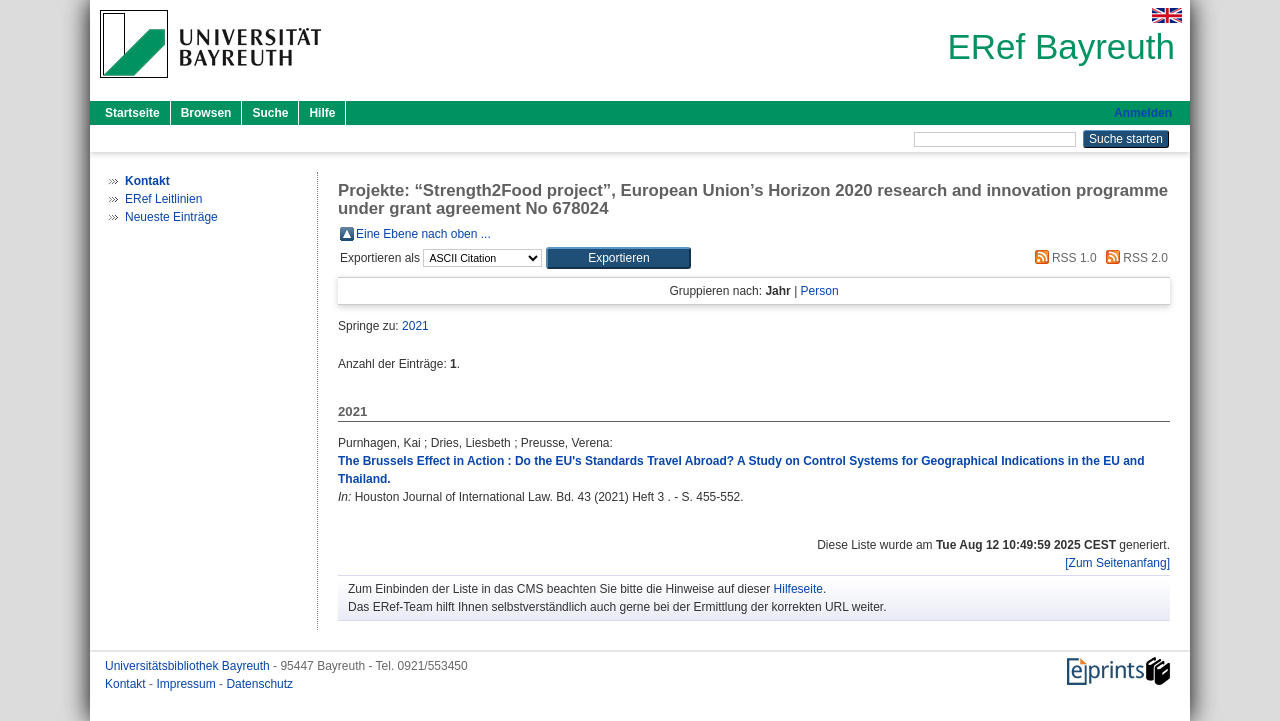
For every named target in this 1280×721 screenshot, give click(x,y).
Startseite (132, 113)
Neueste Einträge (171, 217)
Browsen (206, 113)
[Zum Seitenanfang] (1117, 563)
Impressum (187, 684)
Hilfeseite (798, 589)
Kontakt (127, 684)
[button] (618, 258)
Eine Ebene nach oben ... (423, 234)
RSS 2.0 (1134, 258)
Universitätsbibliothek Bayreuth (189, 666)
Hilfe (322, 113)
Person (820, 291)
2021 (415, 326)
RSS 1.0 (1063, 258)
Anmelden (1143, 113)
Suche (270, 113)
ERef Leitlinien (163, 199)
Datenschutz (259, 684)
